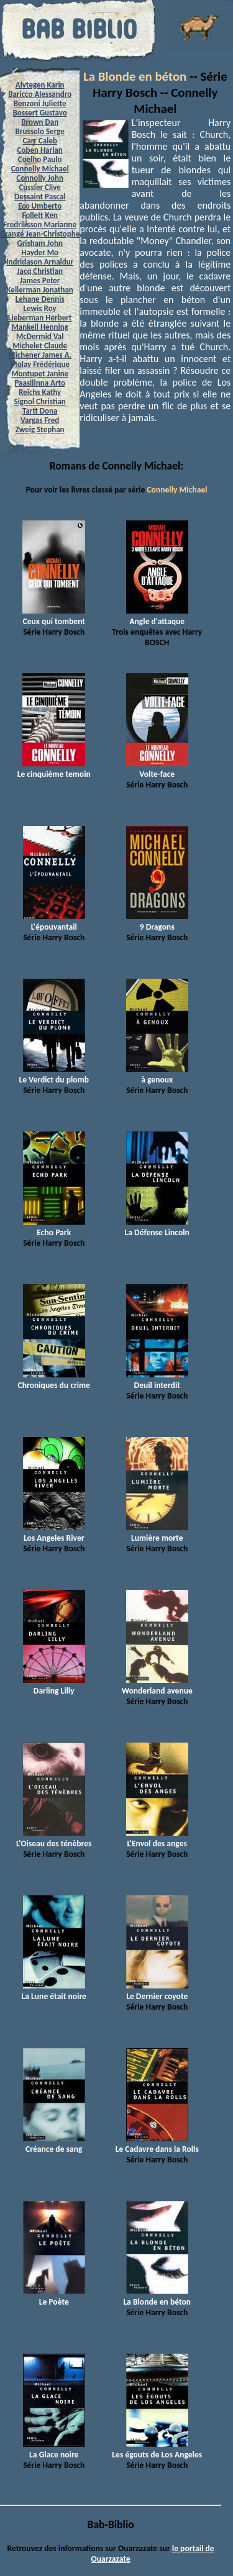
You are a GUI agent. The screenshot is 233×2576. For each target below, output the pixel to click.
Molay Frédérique (40, 364)
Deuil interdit (157, 1379)
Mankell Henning (39, 327)
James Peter (40, 280)
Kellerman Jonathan (40, 289)
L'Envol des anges (157, 1838)
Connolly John (39, 178)
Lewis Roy (40, 308)
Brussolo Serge (40, 131)
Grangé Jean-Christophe (40, 233)
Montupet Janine (39, 373)
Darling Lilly (54, 1685)
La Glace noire (54, 2449)
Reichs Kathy (40, 392)
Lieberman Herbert (39, 317)
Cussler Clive (39, 187)
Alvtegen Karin (40, 84)
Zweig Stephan (40, 429)
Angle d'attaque (157, 616)
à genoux (157, 1074)
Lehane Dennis (40, 299)
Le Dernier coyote (157, 1991)
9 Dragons (157, 921)
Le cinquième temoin (54, 768)
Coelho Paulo (40, 159)
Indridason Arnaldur (39, 261)
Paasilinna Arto (39, 383)
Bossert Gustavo (40, 112)
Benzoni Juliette (40, 103)
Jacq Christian (40, 271)
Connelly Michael (40, 168)
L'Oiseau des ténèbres (54, 1838)
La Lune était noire (54, 1991)
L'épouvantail (54, 921)
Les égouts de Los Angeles (157, 2449)
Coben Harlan (40, 150)
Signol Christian (40, 401)
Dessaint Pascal (39, 196)
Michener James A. (39, 355)
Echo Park (54, 1227)
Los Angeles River (54, 1532)
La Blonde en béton (134, 76)
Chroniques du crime (54, 1379)
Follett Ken (40, 215)
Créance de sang (54, 2143)
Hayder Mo (39, 252)
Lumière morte (157, 1532)
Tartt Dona (40, 410)
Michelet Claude (39, 345)
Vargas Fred (40, 420)
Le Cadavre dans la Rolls (157, 2143)
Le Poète (54, 2296)
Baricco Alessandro (39, 94)
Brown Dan (39, 122)
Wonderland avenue (157, 1685)
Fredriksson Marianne (39, 224)
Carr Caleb (39, 140)
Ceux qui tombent (53, 616)
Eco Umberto (40, 206)
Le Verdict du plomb (54, 1074)
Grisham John (39, 243)
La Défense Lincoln (157, 1227)
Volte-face (157, 768)
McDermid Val (39, 336)
